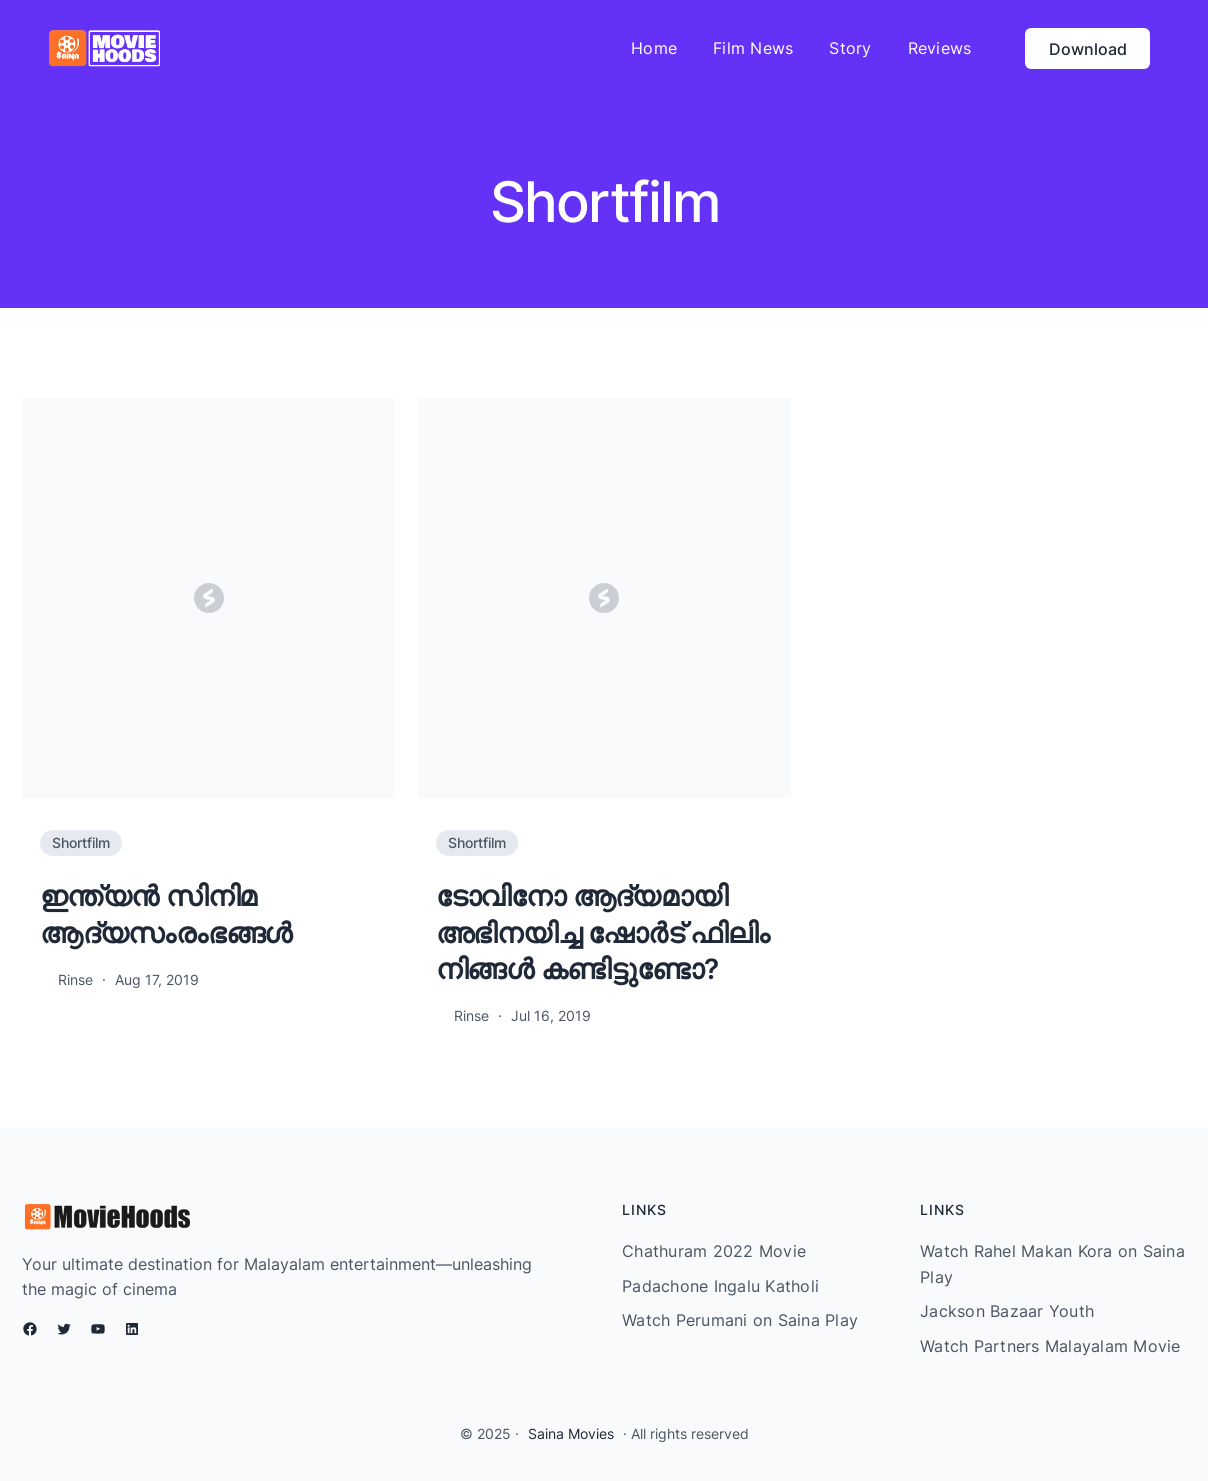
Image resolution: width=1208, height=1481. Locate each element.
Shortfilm (81, 842)
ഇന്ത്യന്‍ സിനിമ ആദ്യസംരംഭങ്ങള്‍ (166, 914)
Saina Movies (571, 1433)
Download (1088, 49)
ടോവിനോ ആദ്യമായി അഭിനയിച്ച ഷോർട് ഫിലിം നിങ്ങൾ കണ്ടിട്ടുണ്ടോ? (603, 932)
